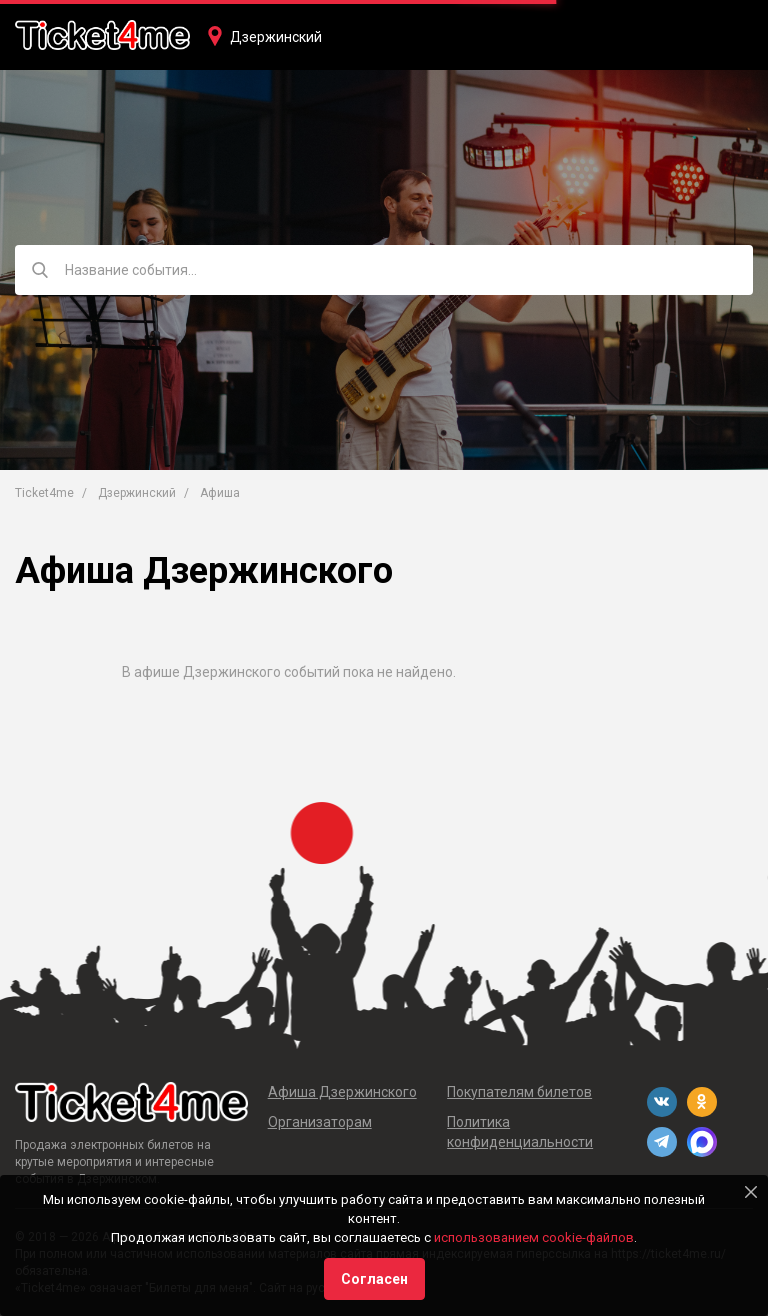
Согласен (374, 1279)
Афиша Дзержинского (342, 1092)
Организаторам (320, 1122)
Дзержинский (276, 37)
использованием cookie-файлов (534, 1237)
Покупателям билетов (519, 1092)
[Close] (751, 1192)
